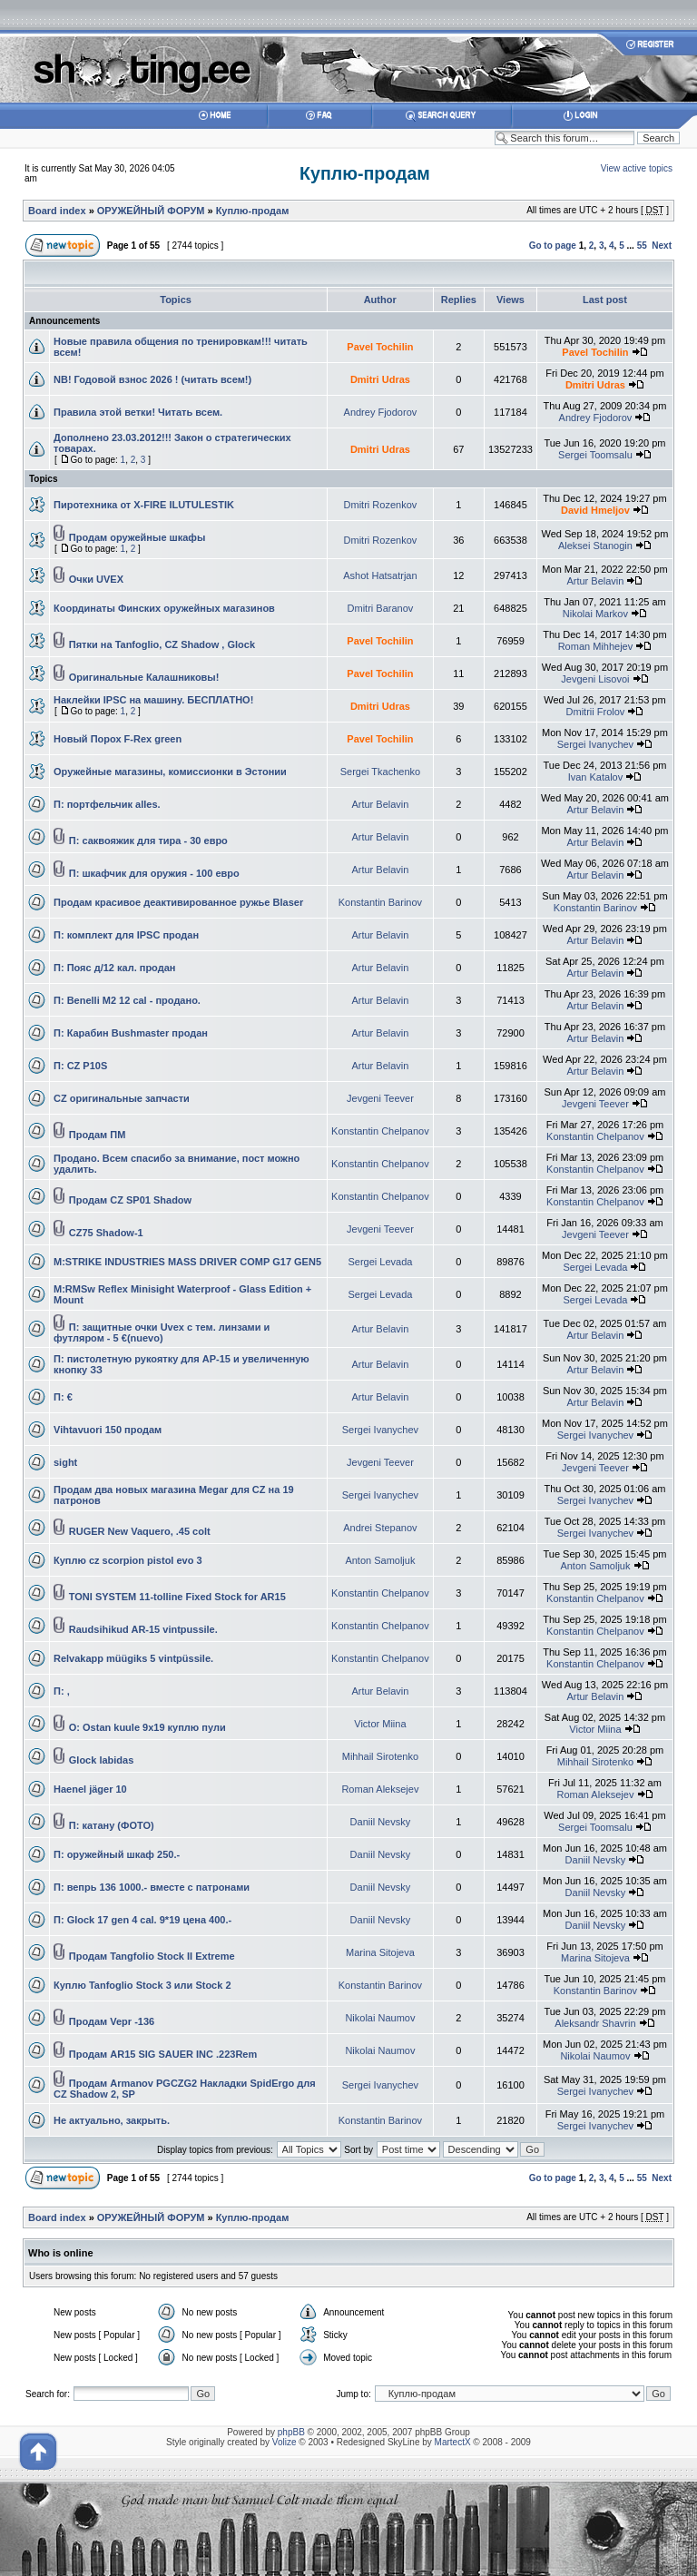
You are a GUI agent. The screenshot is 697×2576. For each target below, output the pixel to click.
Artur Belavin (594, 580)
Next (662, 246)
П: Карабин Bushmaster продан (131, 1032)
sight (65, 1462)
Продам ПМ (97, 1134)
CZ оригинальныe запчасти (122, 1098)
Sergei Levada (380, 1261)
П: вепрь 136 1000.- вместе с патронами (152, 1887)
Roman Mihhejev (595, 646)
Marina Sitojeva (380, 1952)
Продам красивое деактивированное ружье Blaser (178, 902)
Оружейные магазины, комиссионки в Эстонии (170, 771)
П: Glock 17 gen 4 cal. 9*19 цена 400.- (142, 1919)
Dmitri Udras (380, 379)
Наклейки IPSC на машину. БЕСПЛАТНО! (153, 699)
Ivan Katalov (595, 777)
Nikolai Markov (595, 613)
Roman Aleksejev (379, 1789)
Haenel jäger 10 (90, 1789)
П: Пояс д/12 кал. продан (114, 967)
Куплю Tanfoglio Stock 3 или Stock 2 (142, 1985)
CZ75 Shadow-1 (106, 1232)
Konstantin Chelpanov (380, 1131)
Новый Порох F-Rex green (118, 738)
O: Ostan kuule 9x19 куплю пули (147, 1727)
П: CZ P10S (80, 1065)
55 (642, 246)
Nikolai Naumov (380, 2017)
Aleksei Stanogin (595, 545)
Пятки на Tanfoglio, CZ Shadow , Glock (162, 644)
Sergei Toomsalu (595, 454)
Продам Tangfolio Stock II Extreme (152, 1956)
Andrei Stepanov (380, 1527)
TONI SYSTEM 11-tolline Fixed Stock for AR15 (177, 1596)
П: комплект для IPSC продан (126, 934)
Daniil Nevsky (380, 1821)
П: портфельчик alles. (107, 804)
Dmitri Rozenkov (380, 504)
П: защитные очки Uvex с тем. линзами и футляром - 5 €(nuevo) (162, 1332)
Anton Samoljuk (380, 1560)
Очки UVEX (96, 579)
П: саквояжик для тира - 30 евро (148, 840)
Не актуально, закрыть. (112, 2120)
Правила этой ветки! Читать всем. (138, 412)
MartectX (453, 2442)
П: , (62, 1691)
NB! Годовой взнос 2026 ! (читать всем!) (152, 379)
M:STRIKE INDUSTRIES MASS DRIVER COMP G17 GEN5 (187, 1261)
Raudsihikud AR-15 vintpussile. (143, 1629)
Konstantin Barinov (380, 902)
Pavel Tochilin (380, 346)
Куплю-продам (364, 173)
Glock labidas (101, 1760)
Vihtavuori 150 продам (108, 1429)
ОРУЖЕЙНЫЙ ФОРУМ (151, 210)
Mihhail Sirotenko (380, 1756)
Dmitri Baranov (381, 608)
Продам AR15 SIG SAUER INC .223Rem (163, 2054)
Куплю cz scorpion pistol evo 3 (128, 1560)
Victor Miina (380, 1723)
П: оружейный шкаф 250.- (117, 1854)
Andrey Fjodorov (380, 412)
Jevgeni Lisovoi (595, 678)
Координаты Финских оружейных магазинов (164, 608)
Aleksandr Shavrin (595, 2023)
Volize (284, 2442)
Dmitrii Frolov (595, 711)
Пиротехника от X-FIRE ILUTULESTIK (144, 504)
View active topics (636, 168)
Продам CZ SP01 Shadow (130, 1200)
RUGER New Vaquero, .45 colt (140, 1531)
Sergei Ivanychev (595, 744)
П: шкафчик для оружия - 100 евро (154, 873)
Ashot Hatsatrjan (380, 575)
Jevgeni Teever (380, 1098)
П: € (63, 1396)
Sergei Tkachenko (380, 771)
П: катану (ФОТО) (111, 1825)
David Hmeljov (595, 510)
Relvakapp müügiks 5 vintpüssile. (133, 1658)
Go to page (552, 246)
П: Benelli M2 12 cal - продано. (127, 1000)
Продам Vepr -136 (111, 2021)
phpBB (291, 2432)
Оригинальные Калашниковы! (144, 677)
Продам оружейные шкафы (137, 537)
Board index (57, 210)
